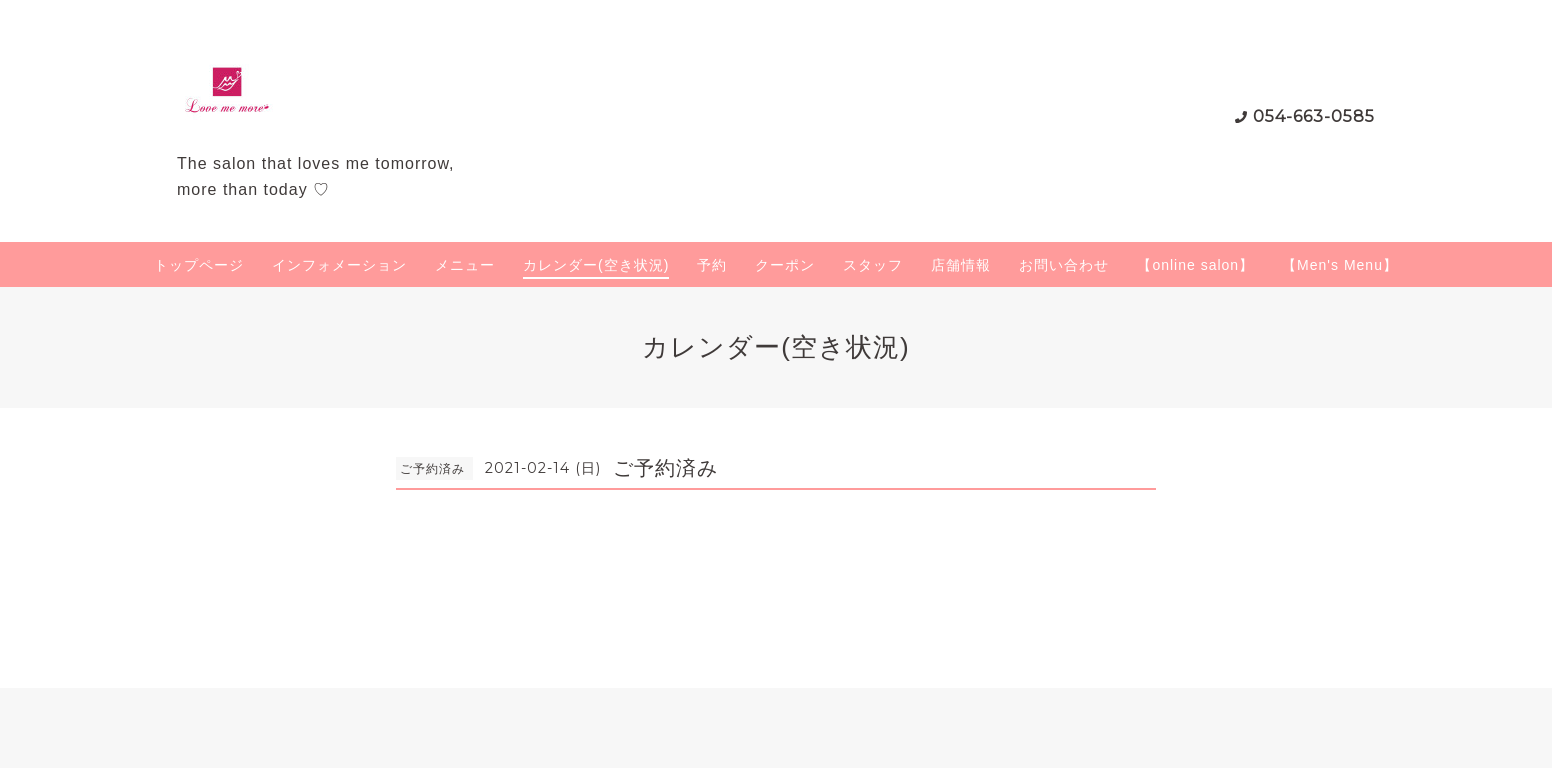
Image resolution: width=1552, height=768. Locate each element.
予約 (712, 265)
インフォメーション (339, 265)
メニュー (465, 265)
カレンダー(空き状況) (596, 265)
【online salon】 (1195, 265)
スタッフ (873, 265)
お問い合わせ (1064, 265)
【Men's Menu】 (1340, 265)
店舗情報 (961, 265)
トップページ (199, 265)
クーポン (785, 265)
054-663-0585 (1314, 116)
